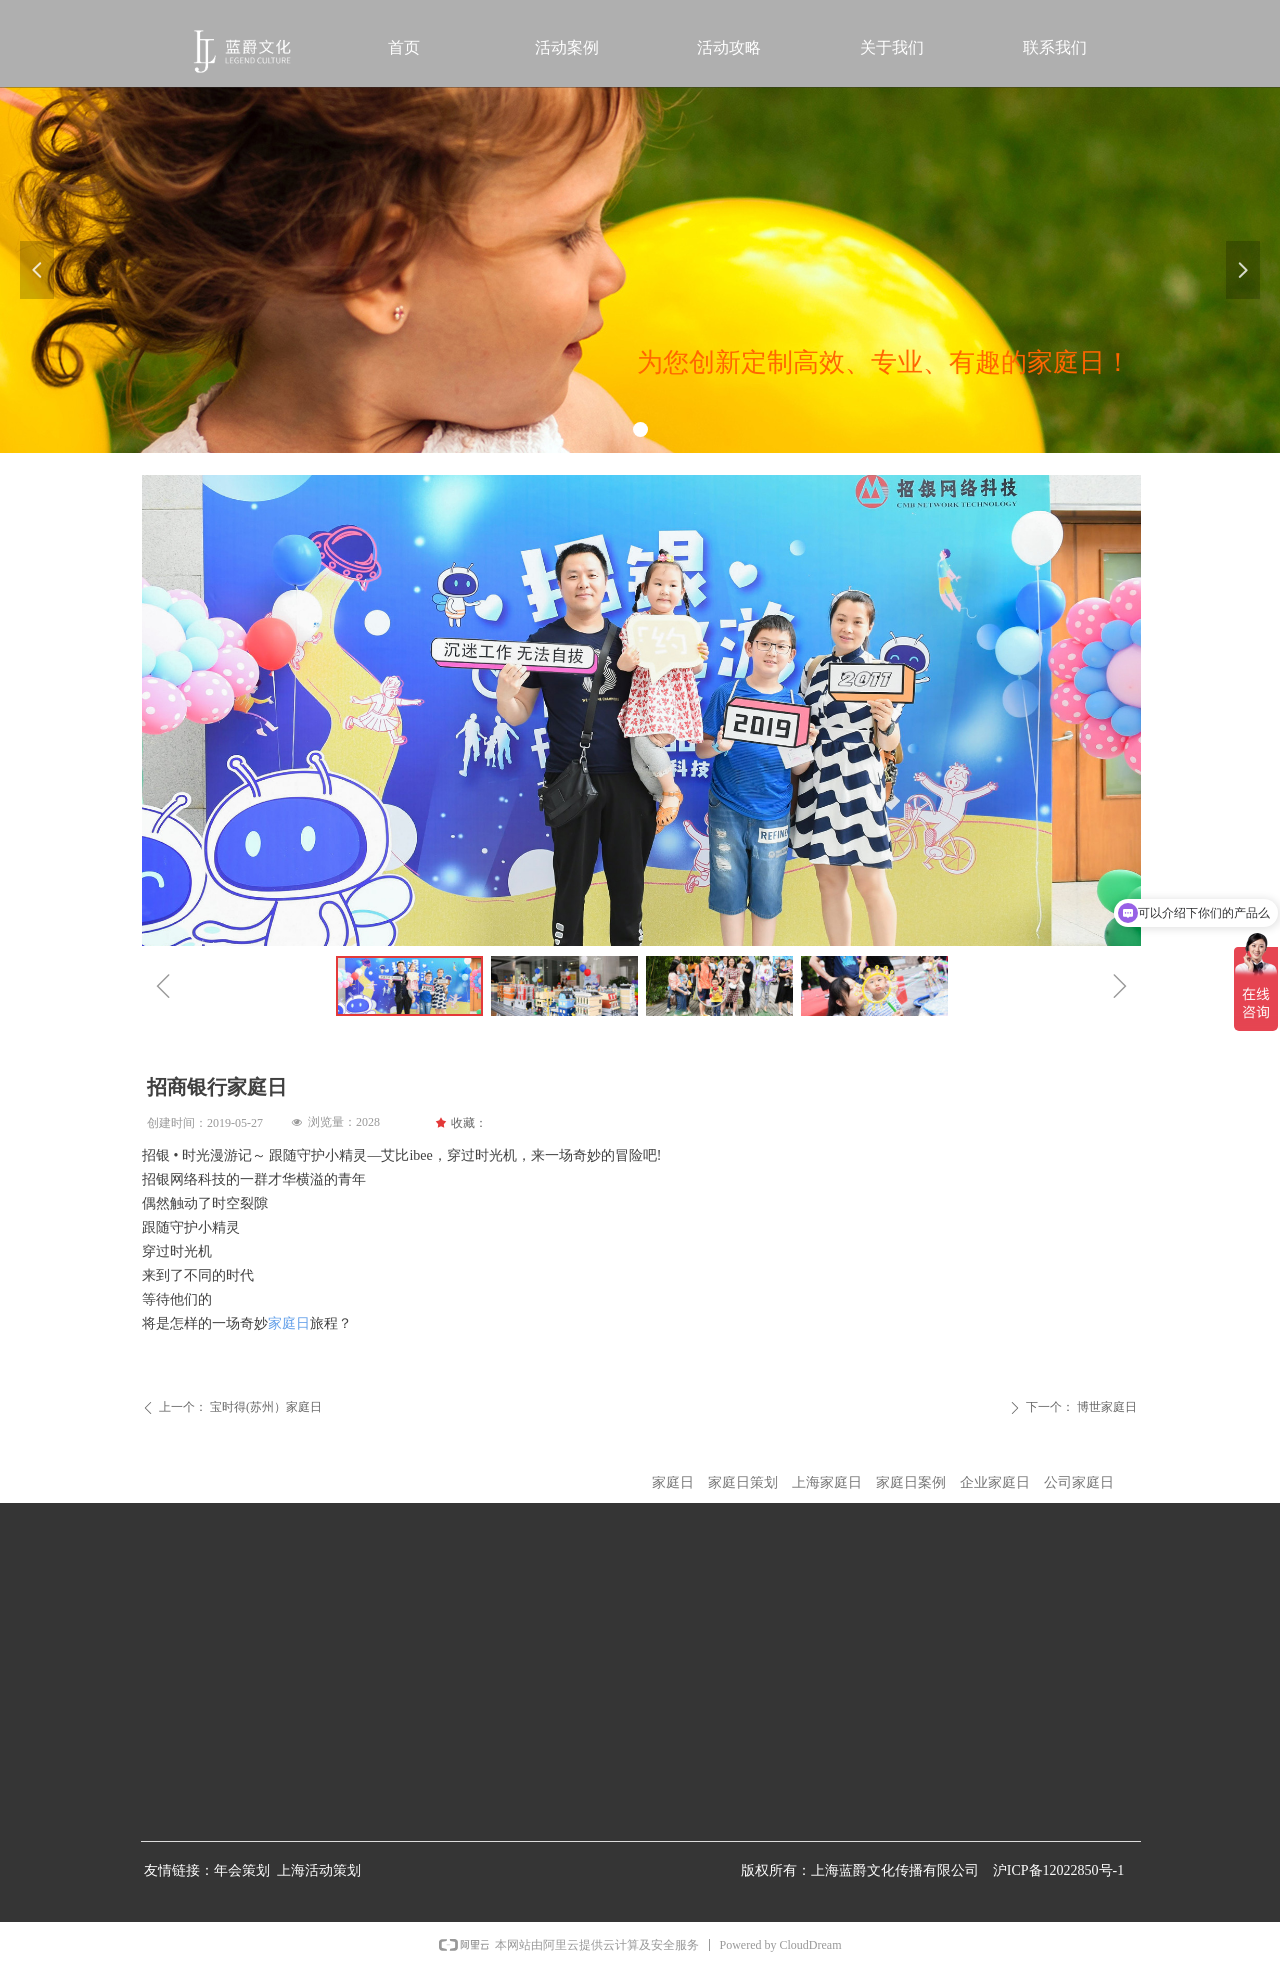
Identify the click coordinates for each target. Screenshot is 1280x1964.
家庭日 (289, 1323)
